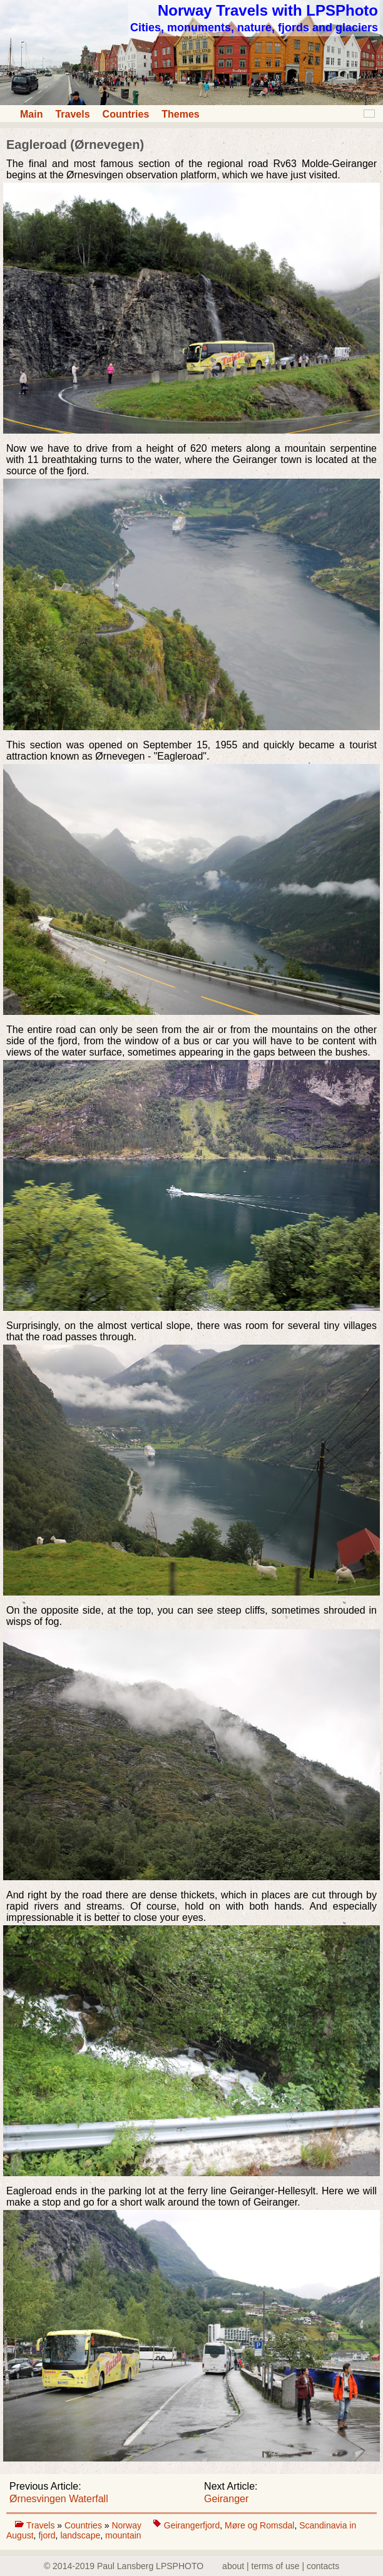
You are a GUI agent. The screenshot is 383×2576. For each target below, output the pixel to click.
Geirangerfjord (192, 2525)
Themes (180, 114)
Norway (127, 2525)
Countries (126, 114)
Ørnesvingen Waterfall (58, 2498)
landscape (80, 2535)
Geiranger (226, 2498)
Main (31, 114)
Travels (72, 114)
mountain (123, 2535)
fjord (46, 2535)
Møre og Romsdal (259, 2525)
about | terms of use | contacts (280, 2566)
